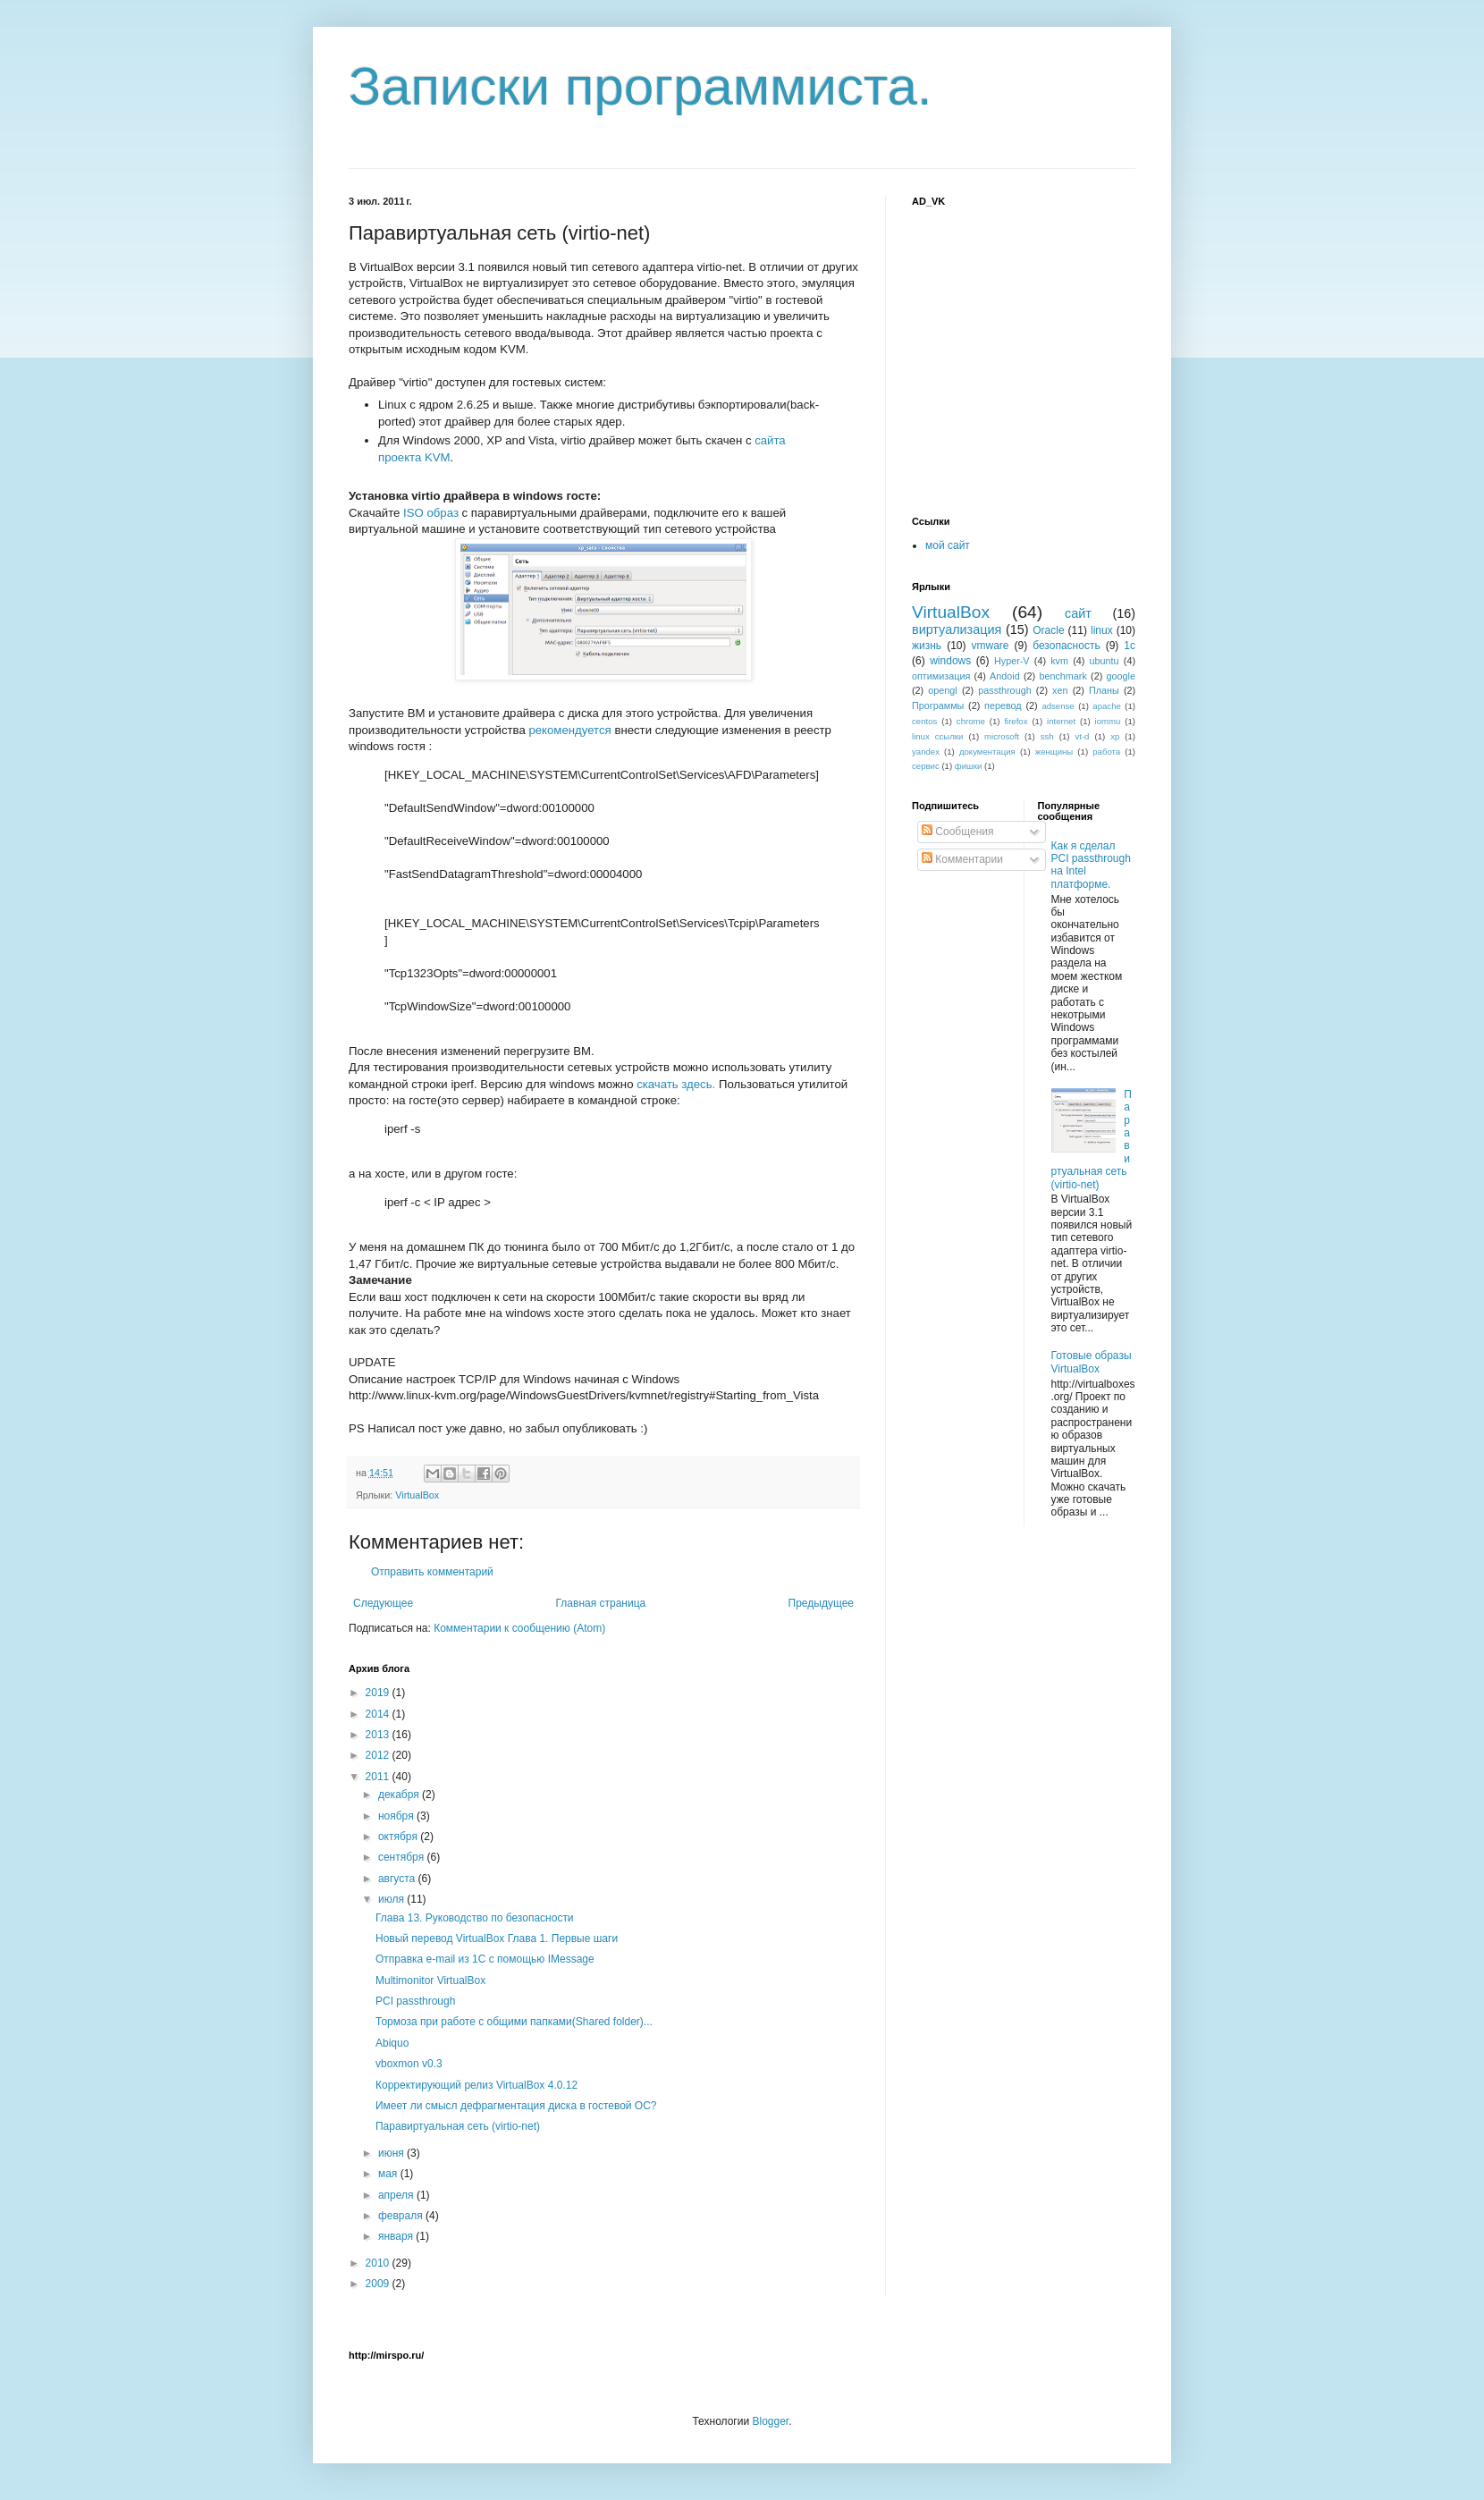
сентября (402, 1857)
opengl (942, 690)
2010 (379, 2263)
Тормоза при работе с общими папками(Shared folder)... (514, 2021)
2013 (379, 1734)
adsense (1057, 706)
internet (1061, 721)
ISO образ (431, 512)
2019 (379, 1692)
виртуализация (956, 629)
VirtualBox (417, 1495)
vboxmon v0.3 (409, 2063)
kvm (1059, 660)
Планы (1104, 690)
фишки (968, 766)
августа (398, 1878)
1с (1129, 645)
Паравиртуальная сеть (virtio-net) (457, 2126)
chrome (971, 721)
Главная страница (601, 1603)
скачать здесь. (676, 1084)
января (397, 2236)
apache (1106, 706)
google (1121, 676)
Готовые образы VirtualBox (1091, 1361)
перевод (1003, 705)
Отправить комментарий (432, 1572)
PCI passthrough (415, 2001)
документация (987, 751)
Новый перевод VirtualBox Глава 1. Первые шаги (496, 1938)
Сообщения (957, 831)
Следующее (383, 1603)
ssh (1047, 736)
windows (950, 661)
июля (392, 1899)
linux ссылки (937, 736)
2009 (379, 2283)
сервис (926, 766)
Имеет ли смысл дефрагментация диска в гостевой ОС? (516, 2105)
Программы (938, 705)
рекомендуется (569, 730)
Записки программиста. (640, 86)
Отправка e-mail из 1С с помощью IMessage (484, 1959)
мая (389, 2173)
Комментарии (962, 859)
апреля (397, 2195)
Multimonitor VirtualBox (430, 1980)
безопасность (1066, 645)
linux (1102, 630)
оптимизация (941, 676)
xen (1059, 690)
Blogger (770, 2421)
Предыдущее (821, 1603)
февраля (402, 2215)
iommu (1108, 721)
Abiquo (392, 2043)
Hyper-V (1012, 660)
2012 (379, 1755)
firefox (1015, 721)
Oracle (1048, 630)
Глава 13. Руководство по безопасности (474, 1918)
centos (924, 721)
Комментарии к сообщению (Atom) (519, 1628)
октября (399, 1836)
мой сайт (947, 545)
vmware (990, 645)
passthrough (1004, 690)
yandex (926, 751)
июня (392, 2153)
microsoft (1001, 736)
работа (1106, 751)
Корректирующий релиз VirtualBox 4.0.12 (476, 2085)
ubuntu (1104, 660)
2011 (379, 1776)
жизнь (926, 645)
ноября (397, 1816)
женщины (1054, 751)
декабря (400, 1794)
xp (1114, 736)
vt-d (1082, 736)
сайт (1078, 613)
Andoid (1005, 676)
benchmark (1062, 676)
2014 (379, 1714)
